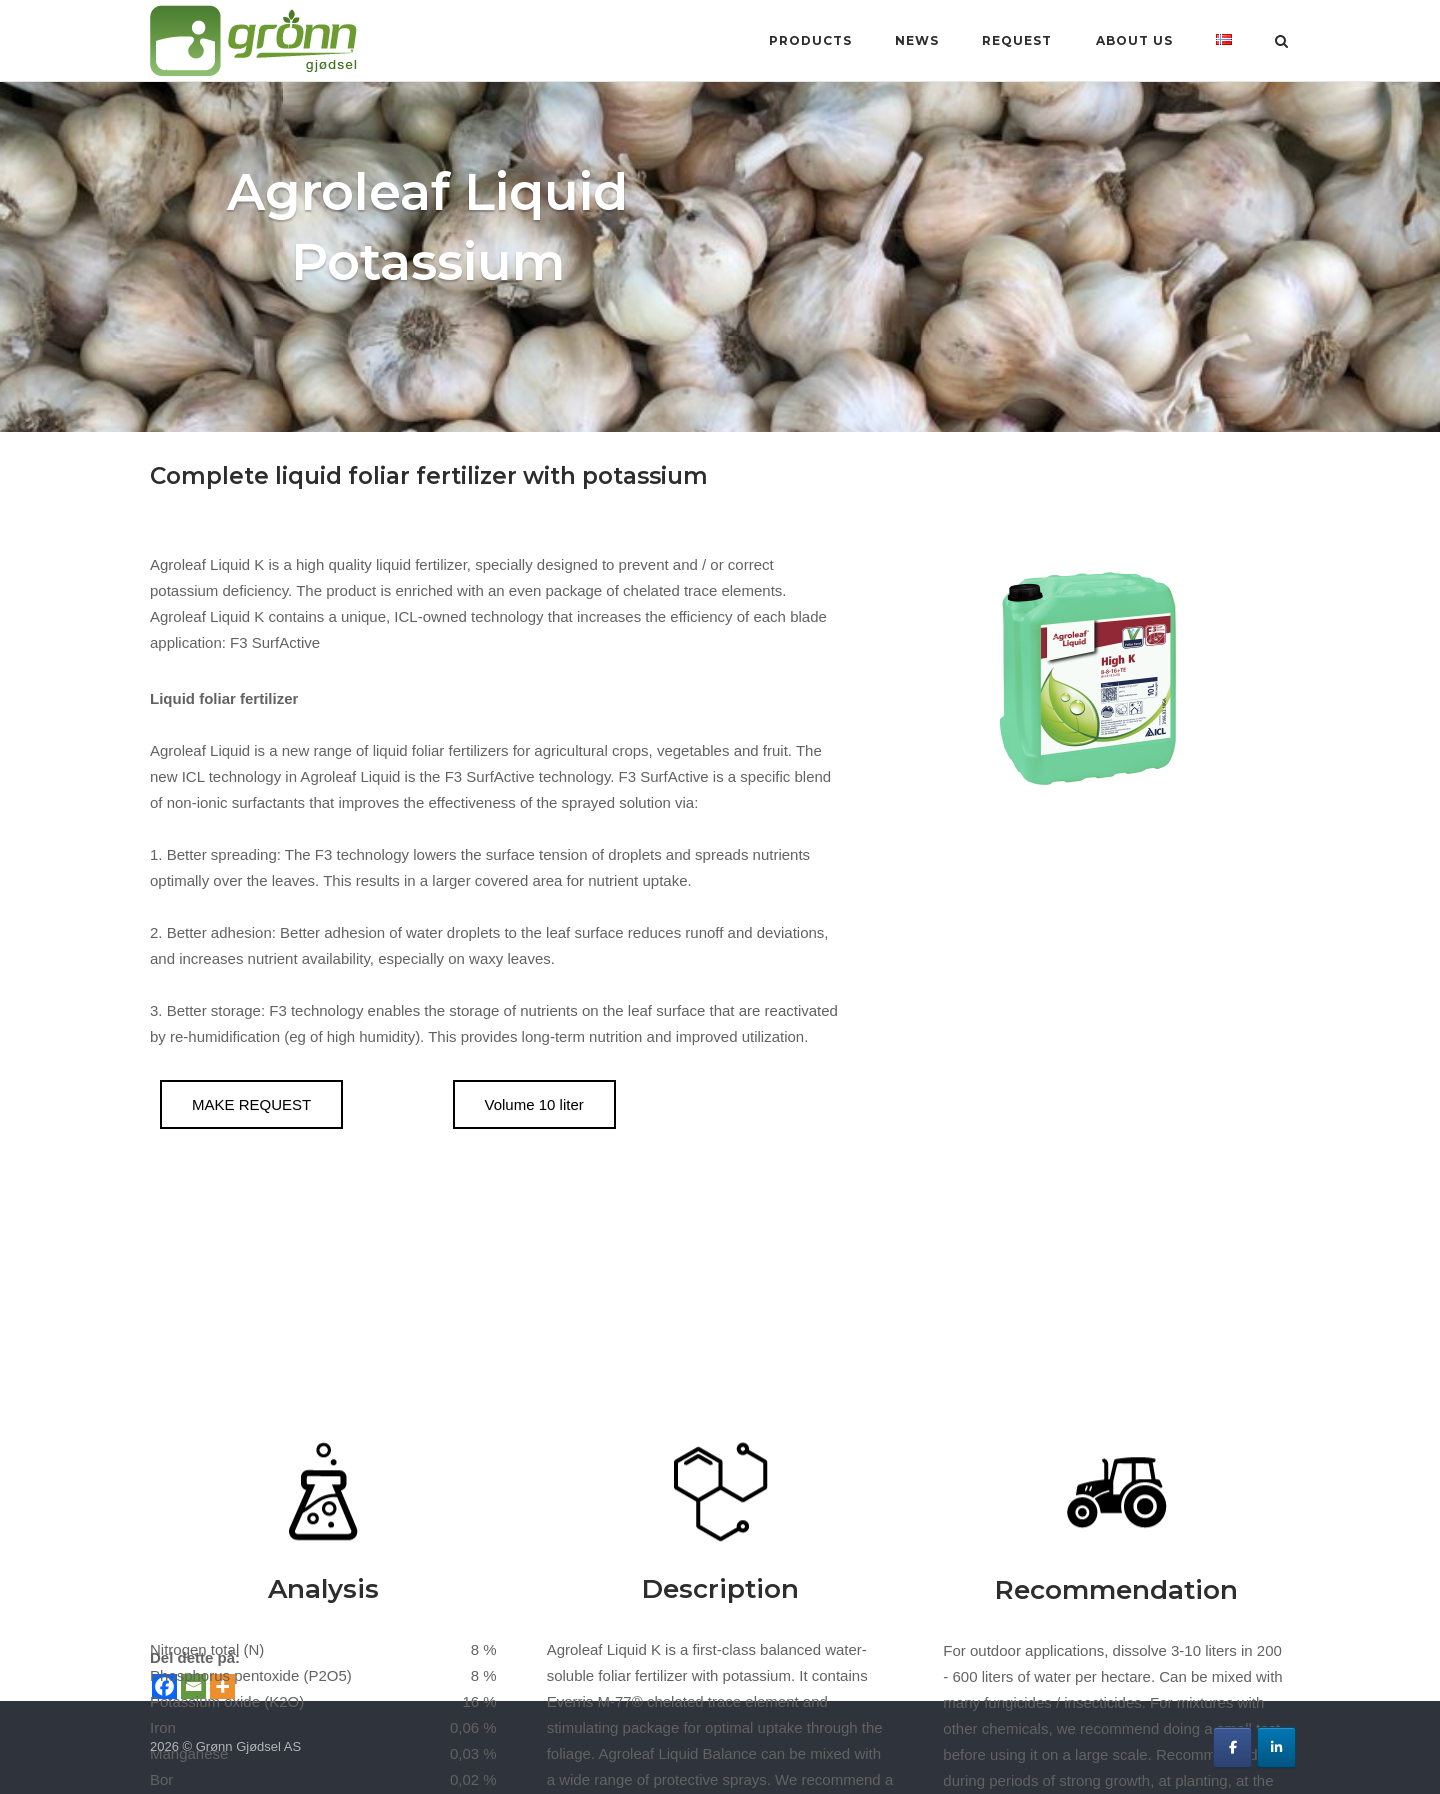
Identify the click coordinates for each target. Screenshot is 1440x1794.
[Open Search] (1281, 42)
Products (810, 40)
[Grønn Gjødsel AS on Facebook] (1232, 1747)
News (917, 40)
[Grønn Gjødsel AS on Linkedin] (1276, 1747)
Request (1017, 40)
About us (1134, 40)
